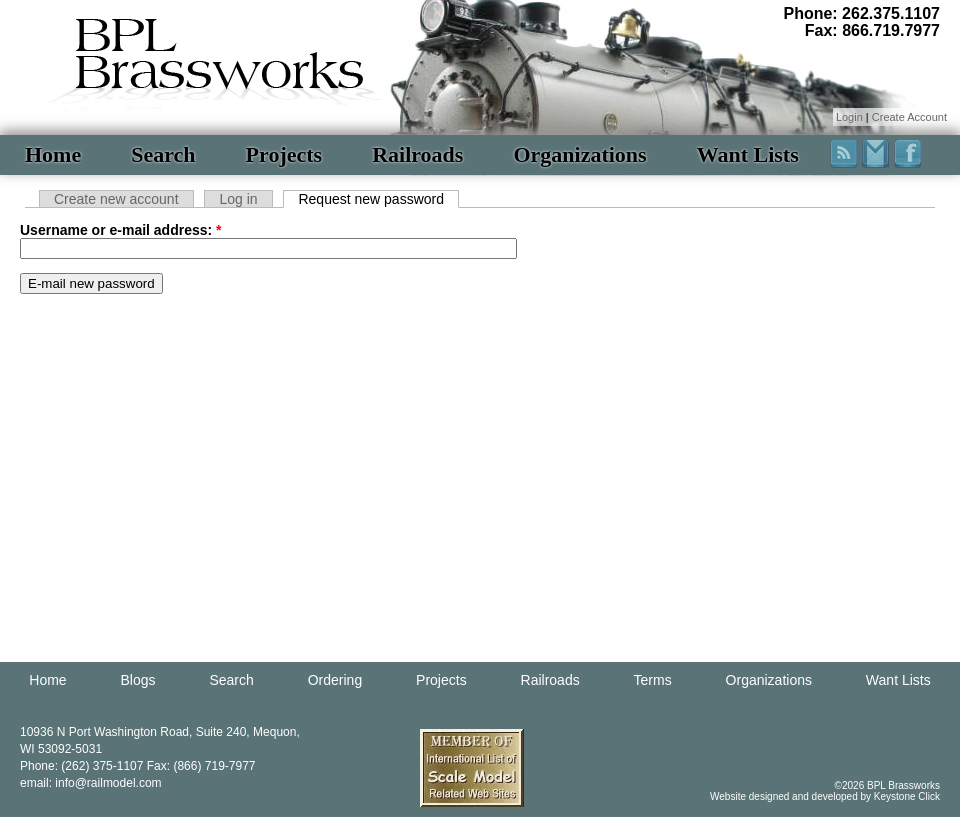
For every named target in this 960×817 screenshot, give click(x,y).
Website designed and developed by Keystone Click (825, 796)
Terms (653, 680)
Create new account (116, 199)
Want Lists (748, 154)
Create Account (909, 117)
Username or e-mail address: (121, 230)
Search (163, 154)
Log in (238, 199)
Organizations (579, 154)
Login (849, 117)
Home (53, 154)
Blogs (138, 680)
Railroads (417, 154)
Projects (284, 154)
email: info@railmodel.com (91, 783)
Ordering (335, 680)
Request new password (371, 199)
